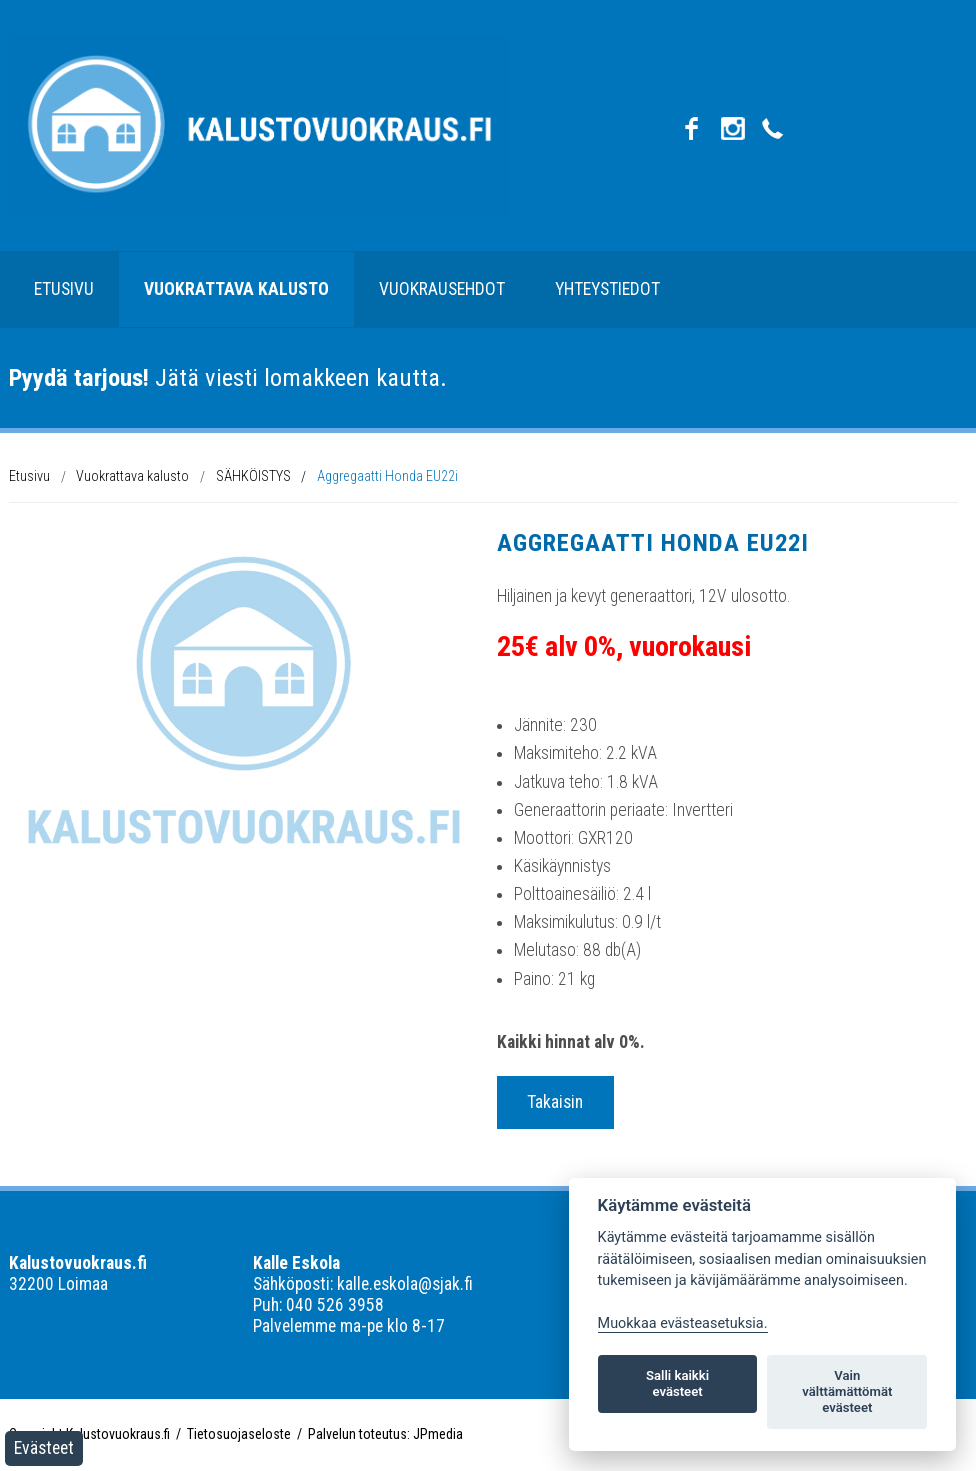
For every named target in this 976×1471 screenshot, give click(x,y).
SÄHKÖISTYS (253, 476)
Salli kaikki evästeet (677, 1383)
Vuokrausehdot (442, 289)
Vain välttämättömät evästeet (847, 1391)
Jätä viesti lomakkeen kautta (224, 377)
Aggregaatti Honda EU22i (387, 476)
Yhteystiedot (607, 289)
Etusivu (64, 289)
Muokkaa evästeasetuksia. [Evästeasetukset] (683, 1323)
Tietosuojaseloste (239, 1434)
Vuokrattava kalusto (236, 289)
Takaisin (555, 1102)
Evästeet (44, 1448)
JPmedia (438, 1434)
